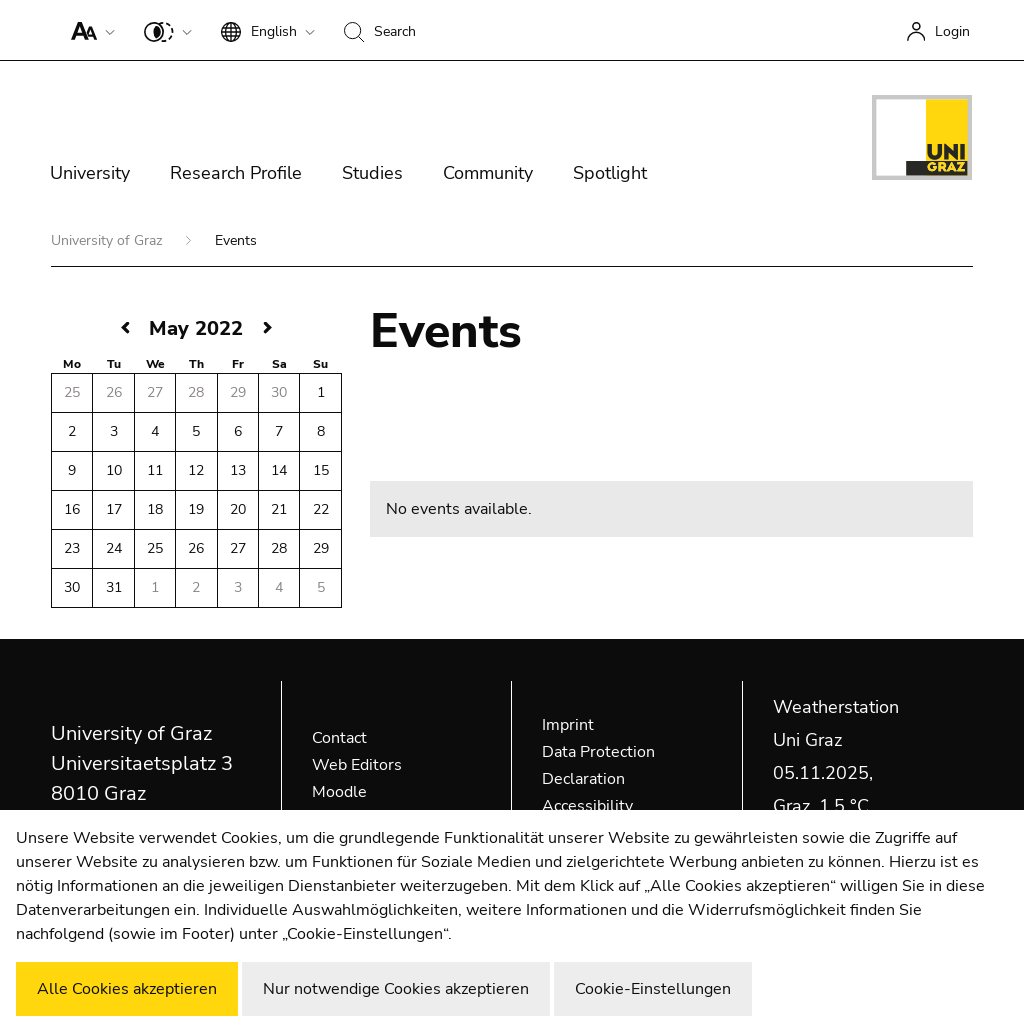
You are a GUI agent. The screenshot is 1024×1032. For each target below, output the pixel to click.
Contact (339, 738)
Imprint (568, 725)
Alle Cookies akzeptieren (127, 989)
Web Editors (357, 765)
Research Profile (236, 173)
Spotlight (610, 173)
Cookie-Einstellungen (653, 989)
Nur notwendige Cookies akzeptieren (396, 989)
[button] (88, 30)
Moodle (339, 792)
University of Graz (108, 240)
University (90, 173)
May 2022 (196, 328)
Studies (372, 173)
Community (488, 173)
